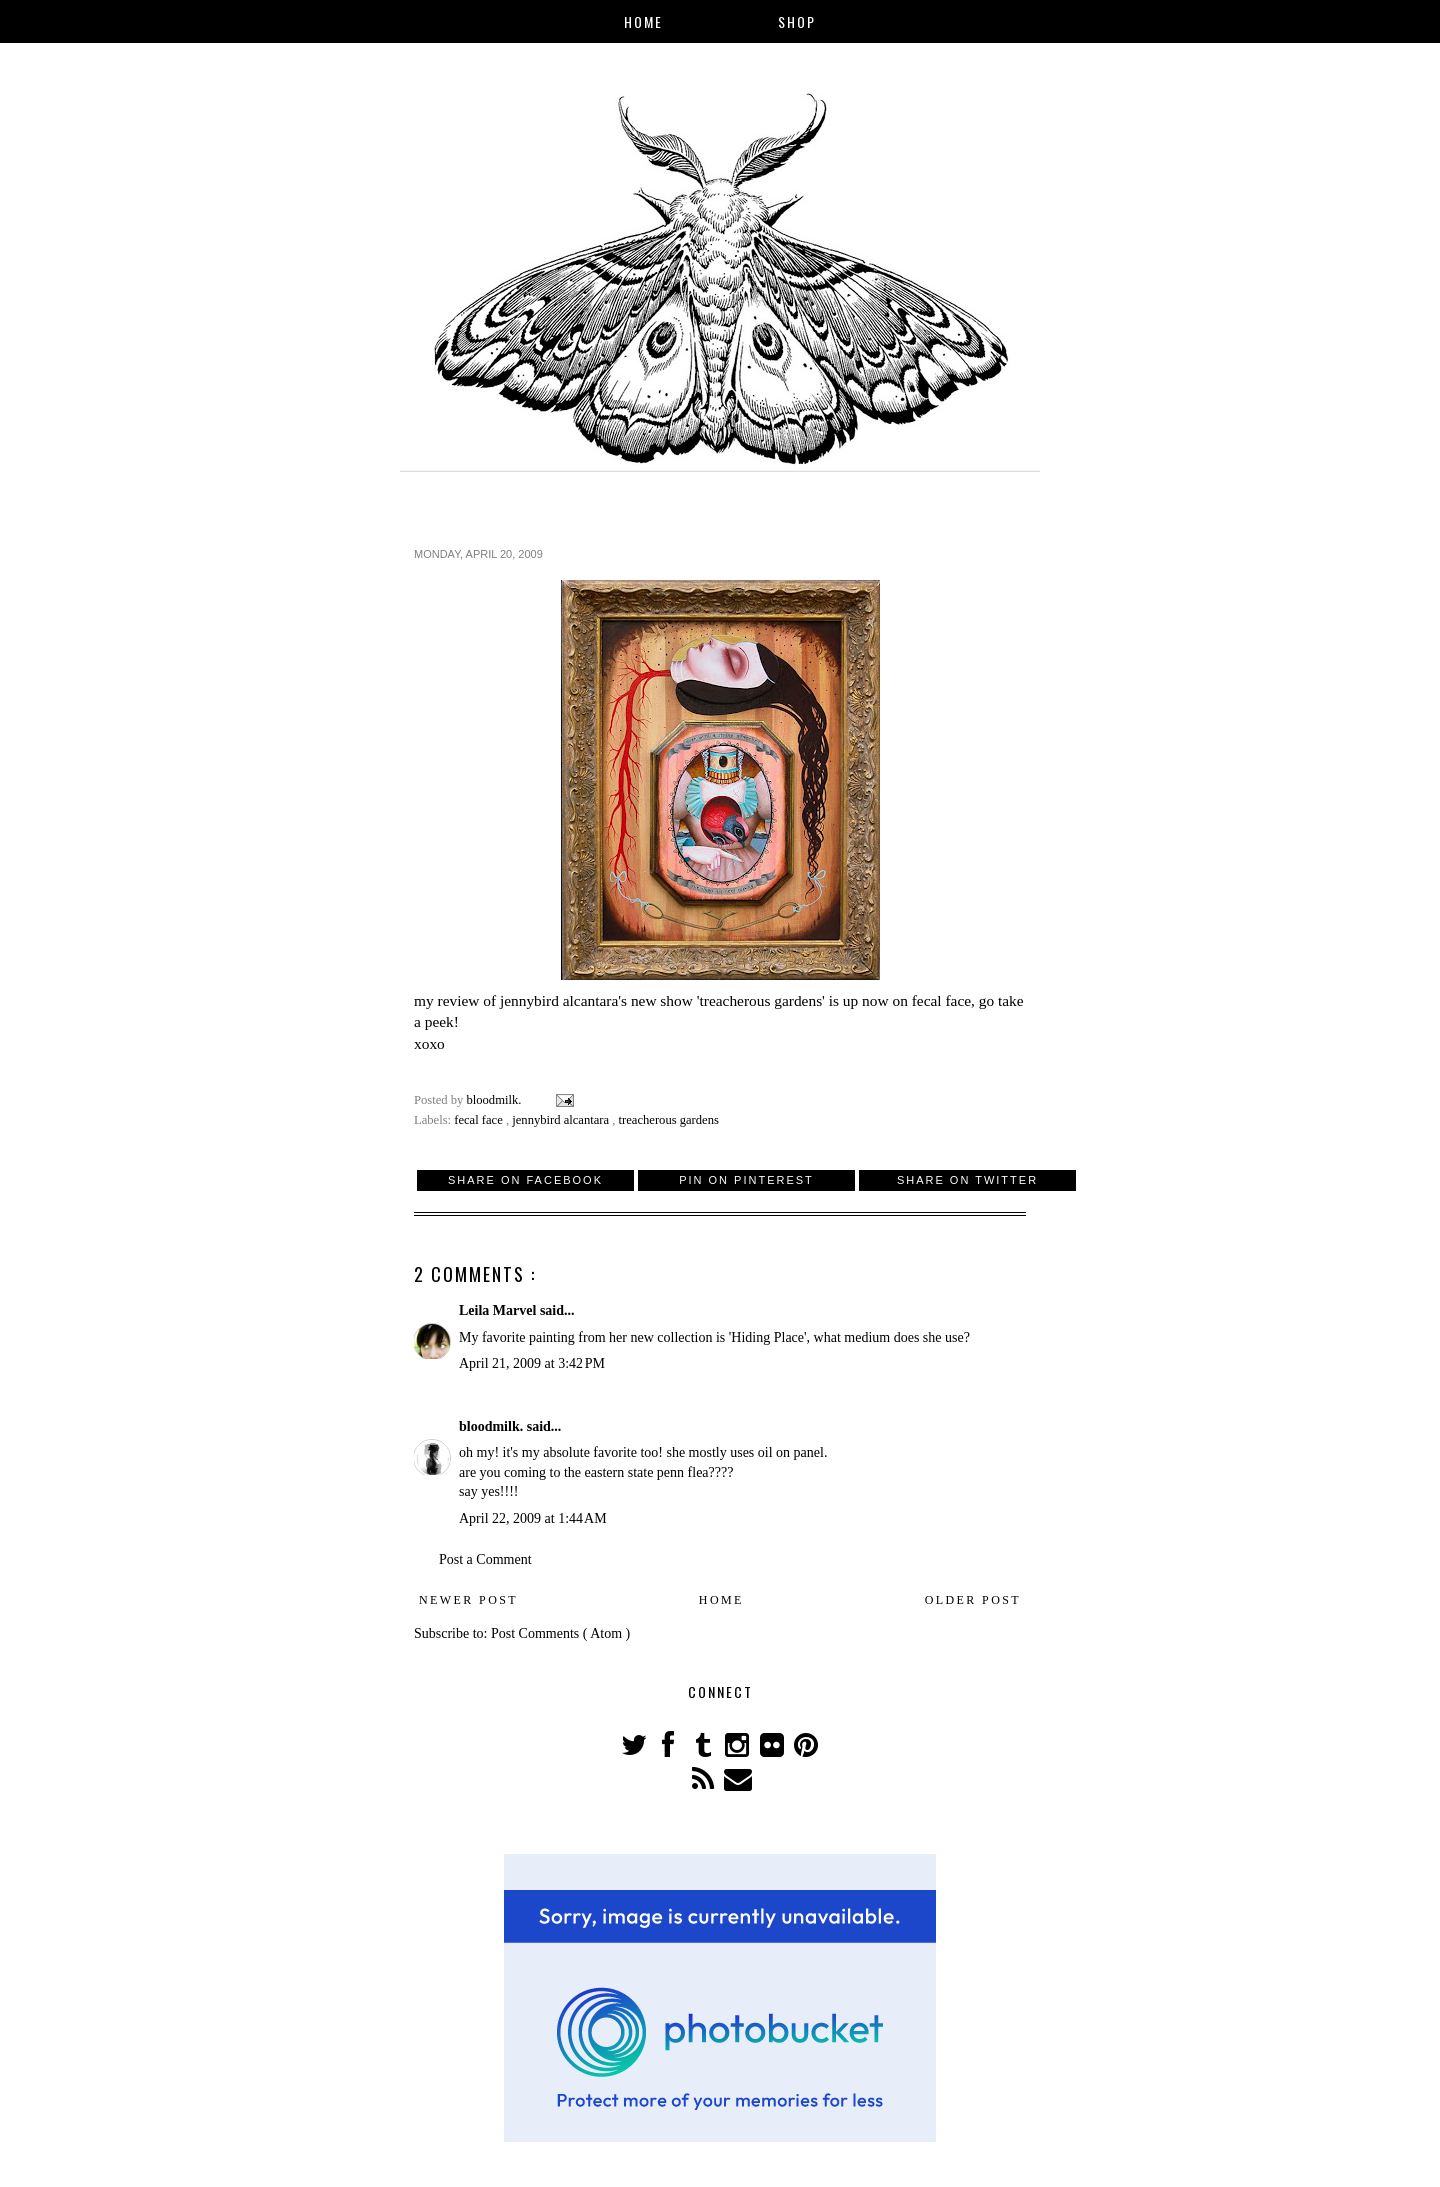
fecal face (941, 1000)
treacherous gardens (669, 1120)
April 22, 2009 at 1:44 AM (533, 1518)
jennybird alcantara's (563, 1000)
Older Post (973, 1600)
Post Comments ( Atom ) (560, 1633)
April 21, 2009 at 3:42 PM (532, 1363)
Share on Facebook (525, 1180)
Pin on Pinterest (746, 1180)
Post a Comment (485, 1559)
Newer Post (468, 1600)
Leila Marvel (499, 1310)
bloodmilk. (493, 1426)
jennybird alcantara (562, 1120)
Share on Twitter (967, 1180)
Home (643, 21)
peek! (442, 1021)
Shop (797, 21)
